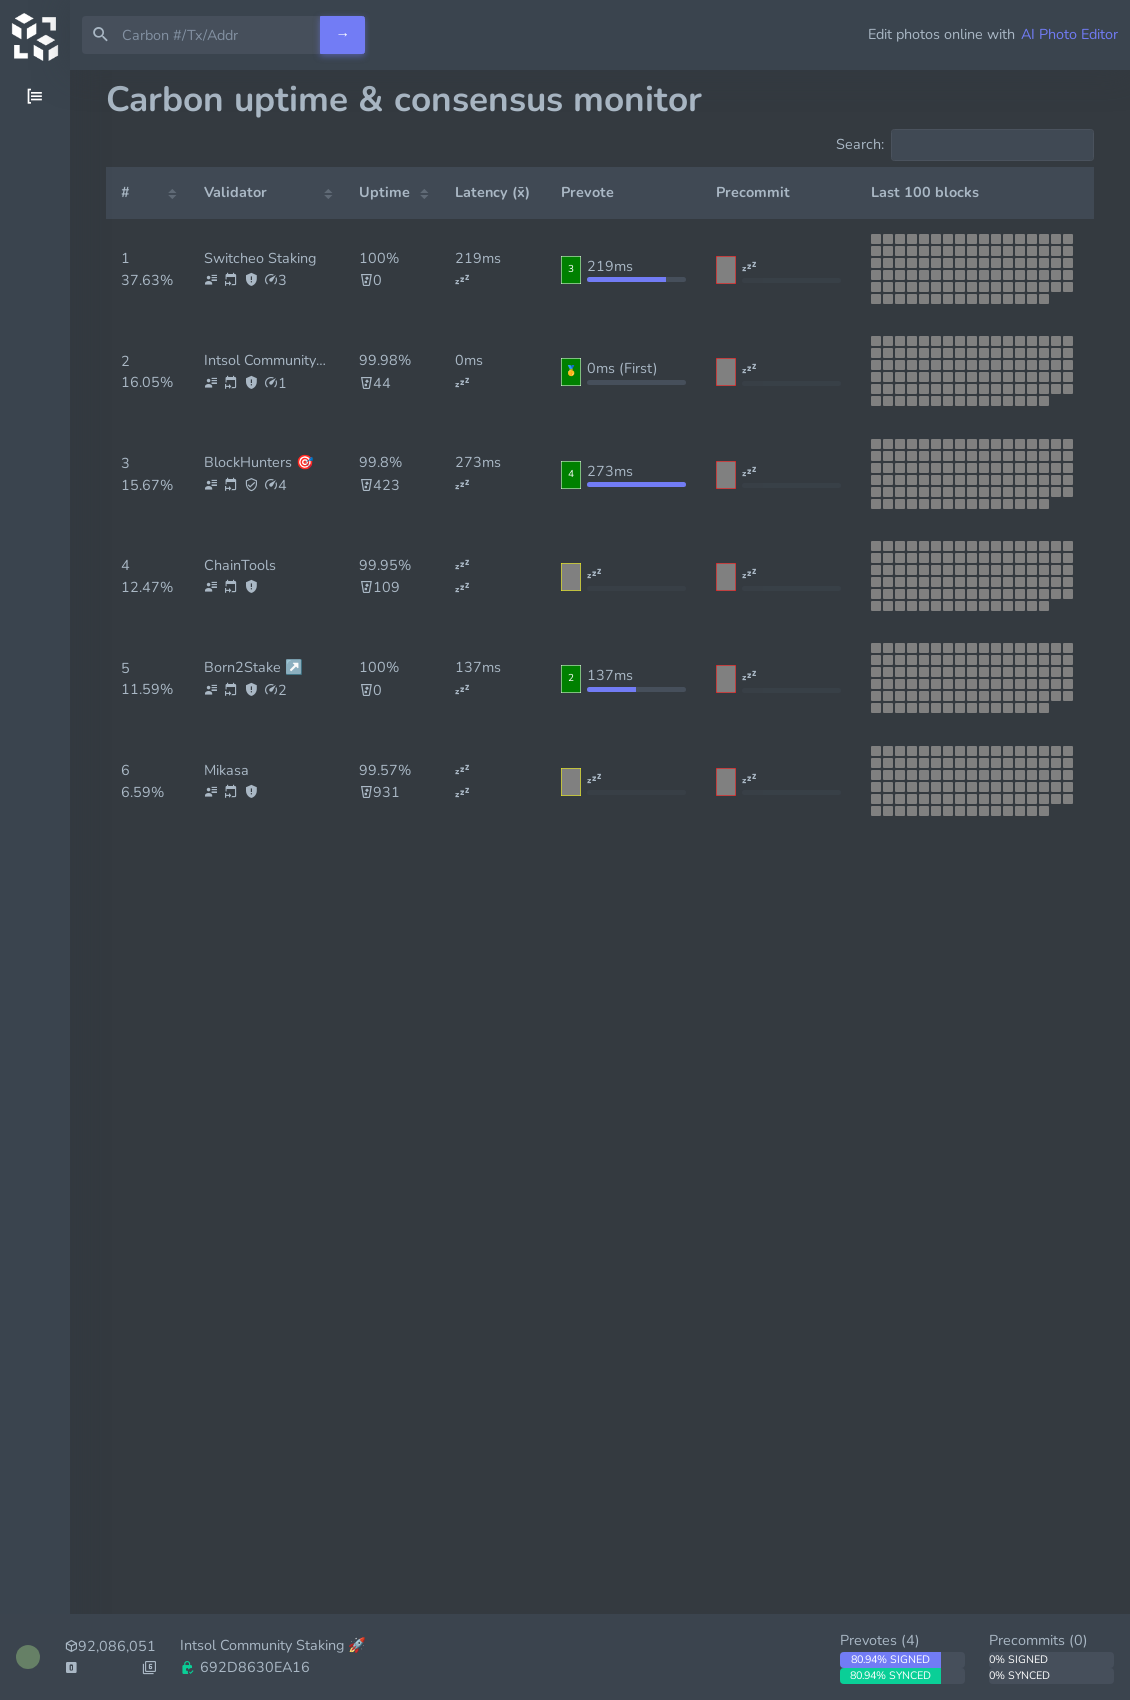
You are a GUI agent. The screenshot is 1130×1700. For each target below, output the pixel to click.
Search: (965, 145)
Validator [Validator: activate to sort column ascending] (235, 192)
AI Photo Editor (1069, 34)
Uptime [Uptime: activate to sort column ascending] (384, 192)
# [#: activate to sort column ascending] (125, 192)
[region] (35, 885)
